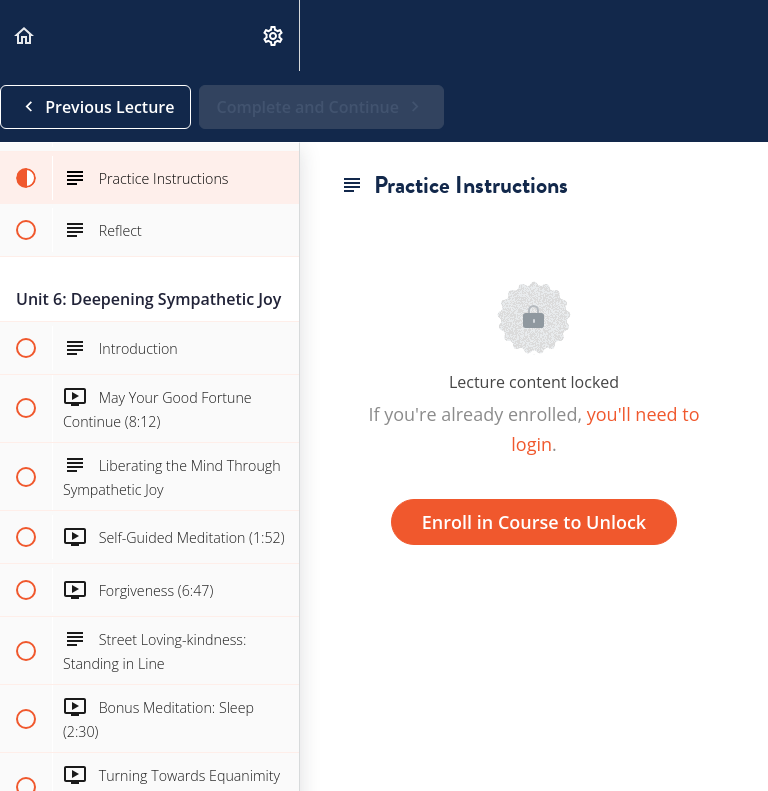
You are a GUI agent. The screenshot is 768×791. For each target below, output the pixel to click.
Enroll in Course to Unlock (534, 522)
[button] (25, 35)
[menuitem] (274, 35)
